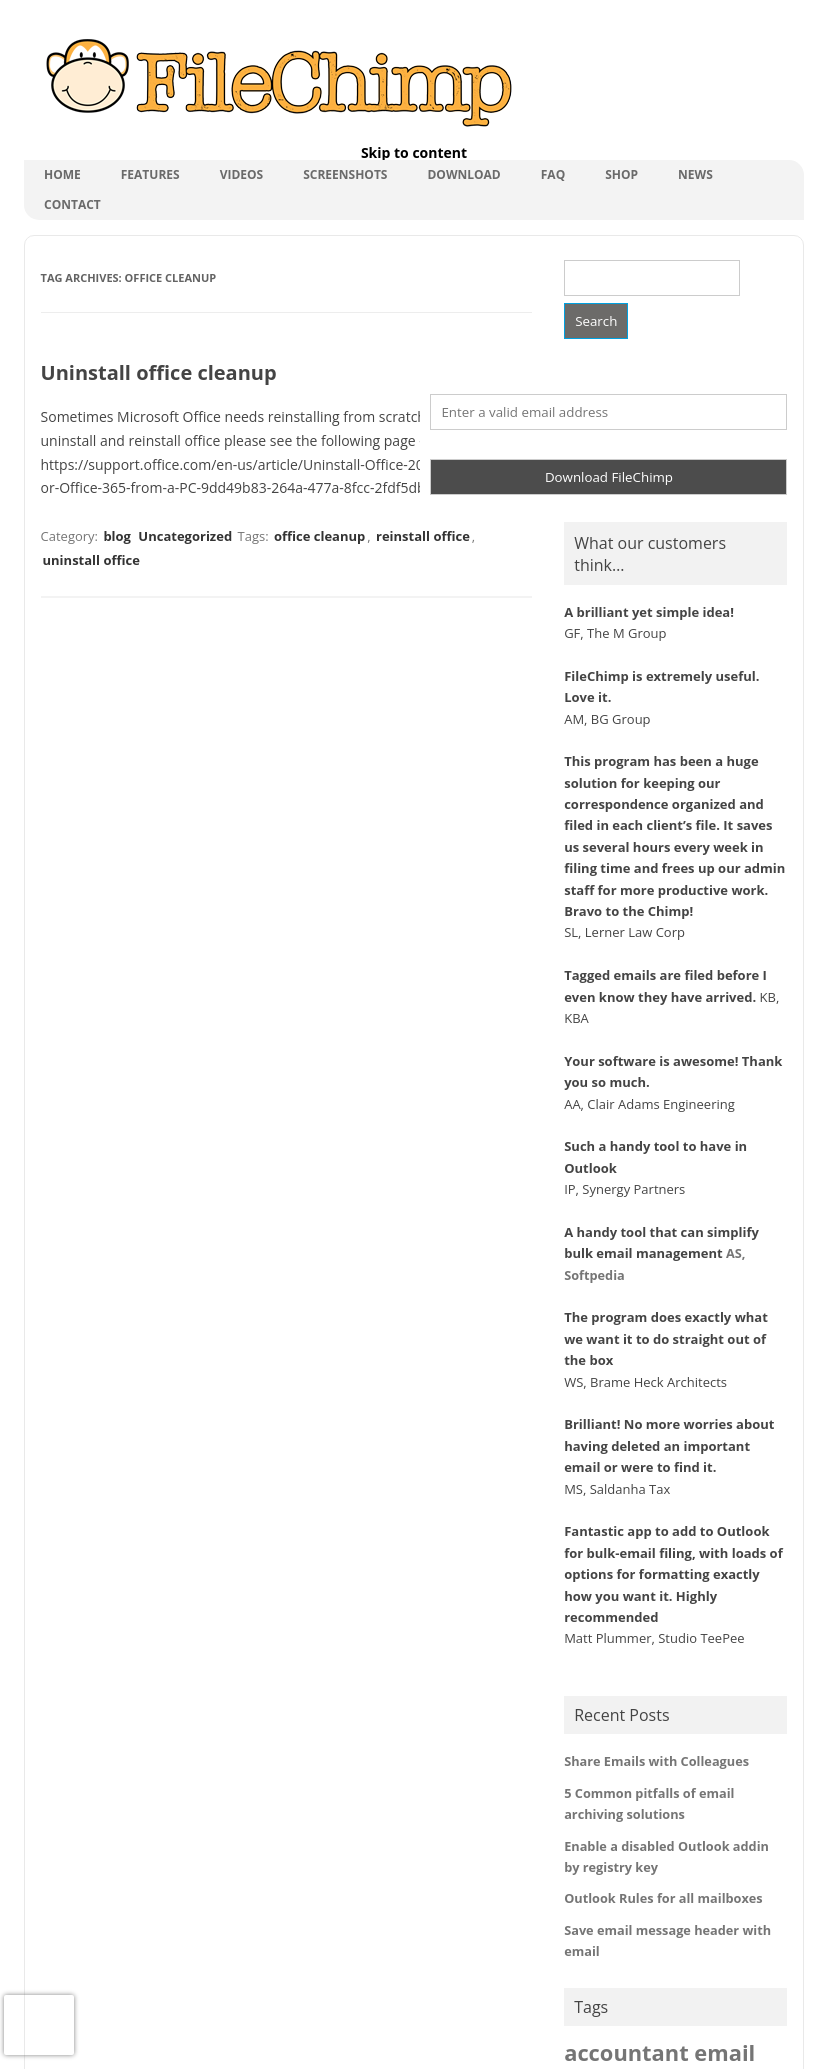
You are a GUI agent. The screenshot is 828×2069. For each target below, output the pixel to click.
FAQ (553, 174)
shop (621, 174)
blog (117, 536)
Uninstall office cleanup (159, 372)
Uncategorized (185, 536)
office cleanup (319, 536)
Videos (242, 174)
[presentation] (39, 2025)
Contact (72, 204)
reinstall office (423, 536)
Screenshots (345, 174)
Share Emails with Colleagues (656, 1761)
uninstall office (91, 560)
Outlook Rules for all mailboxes (663, 1898)
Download (463, 174)
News (695, 174)
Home (62, 174)
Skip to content (414, 152)
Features (150, 174)
